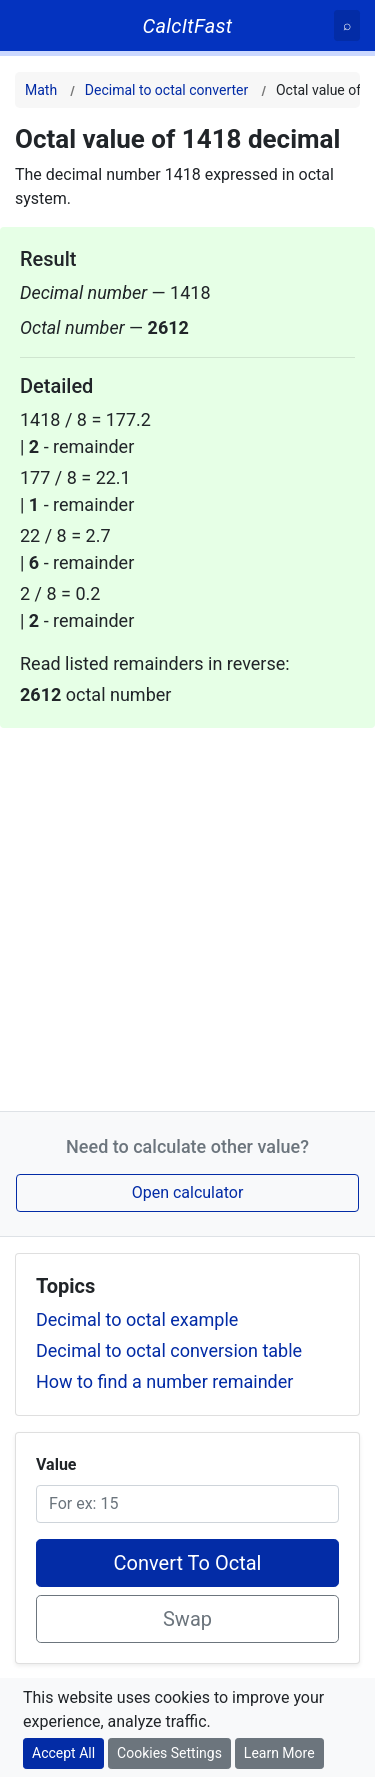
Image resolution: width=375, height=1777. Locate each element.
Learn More (279, 1753)
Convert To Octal (188, 1563)
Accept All (63, 1753)
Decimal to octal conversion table (169, 1350)
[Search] (347, 25)
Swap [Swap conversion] (187, 1619)
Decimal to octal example (137, 1319)
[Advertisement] (187, 915)
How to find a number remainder (164, 1381)
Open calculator (188, 1192)
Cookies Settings (169, 1753)
